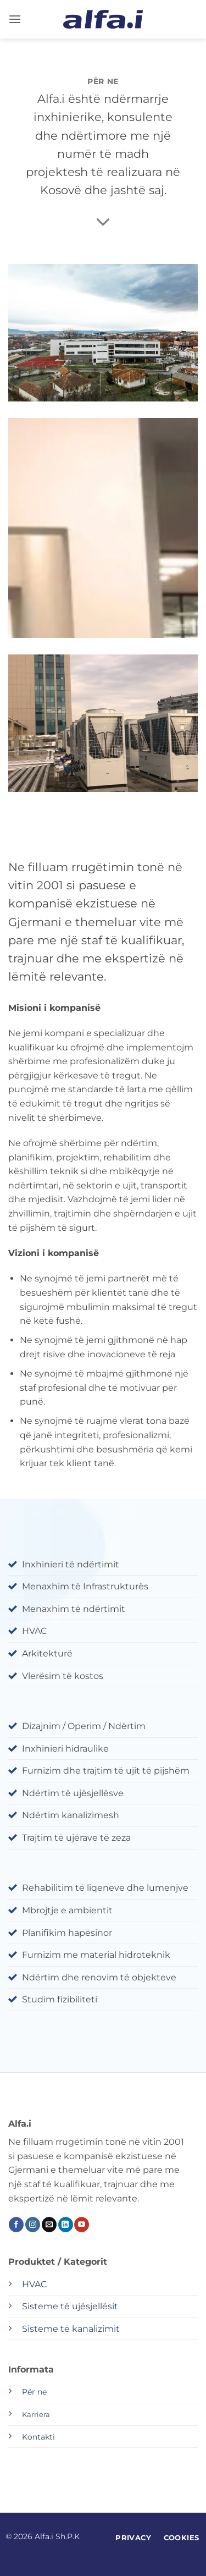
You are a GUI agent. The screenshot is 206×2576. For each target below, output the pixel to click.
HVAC (34, 2284)
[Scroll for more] (103, 222)
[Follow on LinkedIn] (65, 2224)
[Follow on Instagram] (32, 2224)
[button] (14, 18)
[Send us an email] (49, 2224)
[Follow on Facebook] (16, 2224)
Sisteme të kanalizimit (71, 2329)
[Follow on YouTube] (81, 2224)
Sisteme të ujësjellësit (70, 2306)
